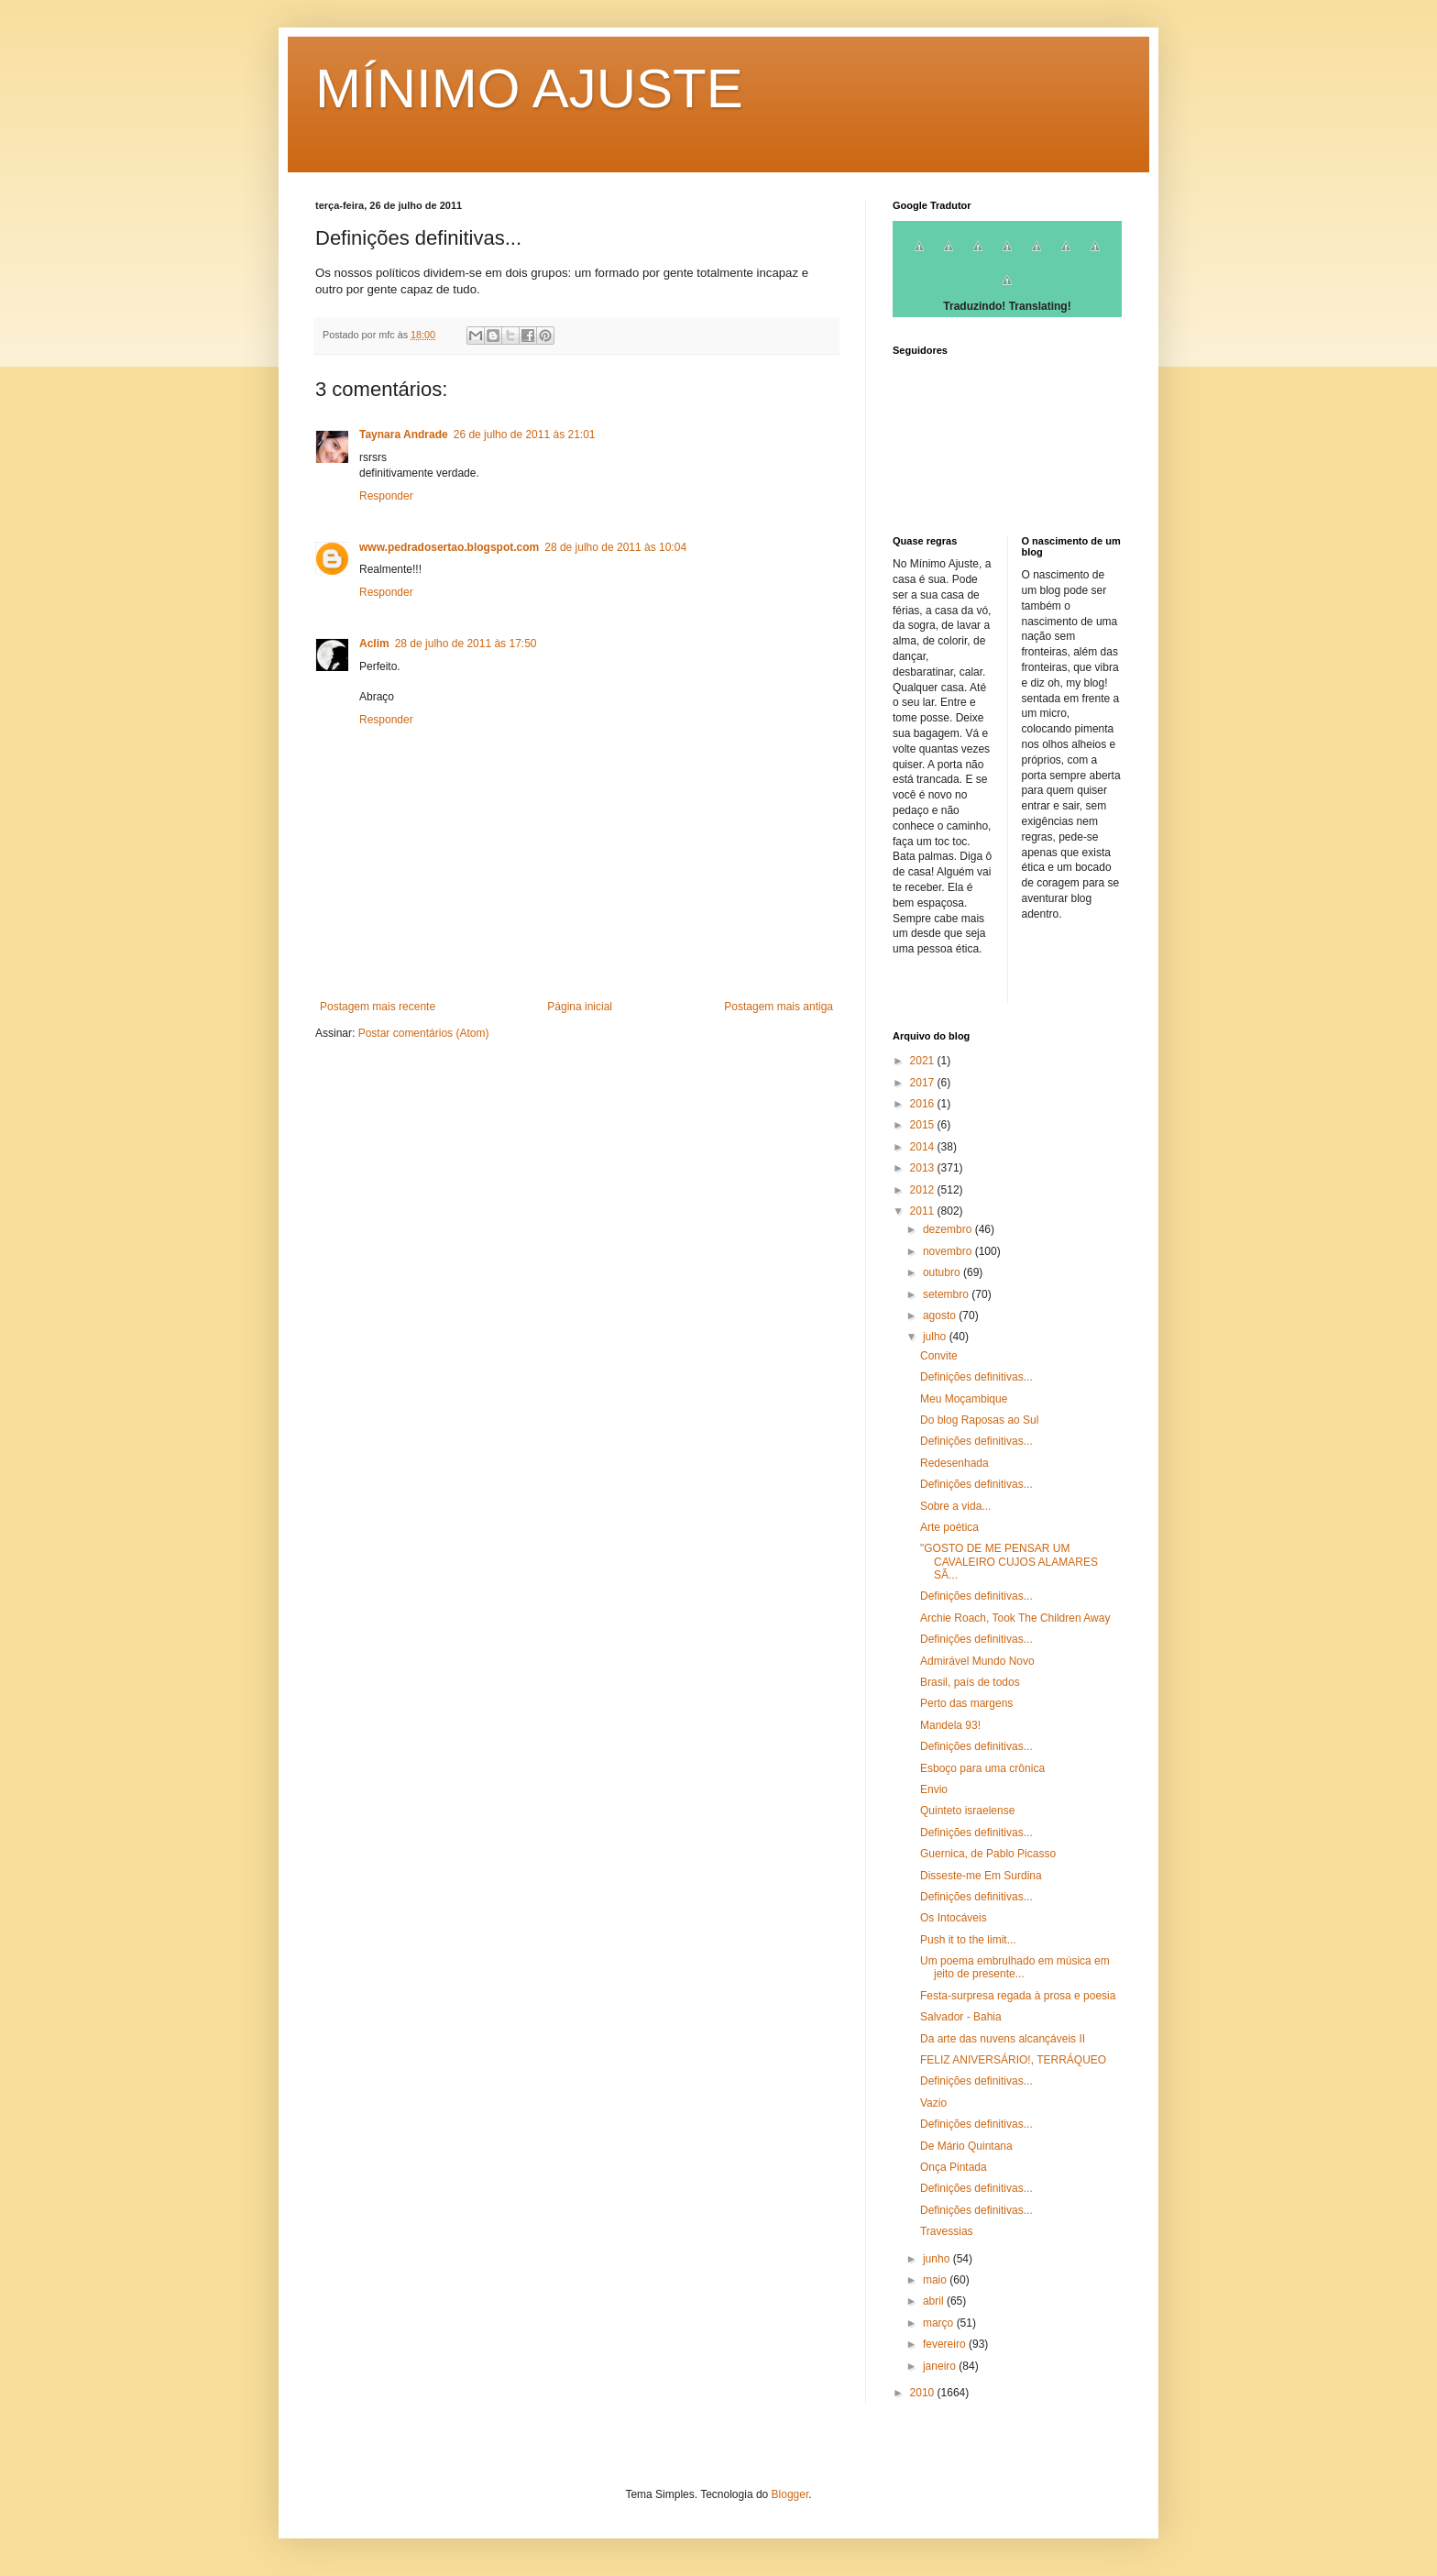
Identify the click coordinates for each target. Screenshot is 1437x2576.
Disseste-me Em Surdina (981, 1875)
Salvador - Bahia (961, 2016)
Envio (934, 1789)
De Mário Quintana (966, 2146)
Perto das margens (966, 1703)
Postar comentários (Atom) (423, 1033)
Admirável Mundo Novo (977, 1661)
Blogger (790, 2494)
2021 (924, 1060)
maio (936, 2279)
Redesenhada (954, 1463)
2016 (924, 1103)
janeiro (941, 2366)
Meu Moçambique (963, 1399)
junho (938, 2258)
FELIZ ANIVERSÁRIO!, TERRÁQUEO (1013, 2059)
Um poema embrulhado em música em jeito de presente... (1015, 1967)
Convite (939, 1355)
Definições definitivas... (976, 1377)
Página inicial (579, 1006)
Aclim (374, 643)
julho (936, 1336)
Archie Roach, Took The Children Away (1015, 1618)
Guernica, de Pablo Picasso (988, 1853)
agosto (941, 1315)
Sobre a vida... (955, 1506)
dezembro (949, 1229)
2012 (924, 1189)
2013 (924, 1167)
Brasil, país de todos (970, 1682)
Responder (386, 496)
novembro (949, 1251)
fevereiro (946, 2344)
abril (935, 2301)
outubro (943, 1272)
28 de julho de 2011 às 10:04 (615, 547)
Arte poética (949, 1527)
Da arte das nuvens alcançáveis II (1002, 2038)
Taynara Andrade (403, 434)
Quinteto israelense (967, 1810)
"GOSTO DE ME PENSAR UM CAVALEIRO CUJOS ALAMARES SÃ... (1009, 1561)
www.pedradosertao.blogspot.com (449, 547)
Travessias (946, 2231)
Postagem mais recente (377, 1006)
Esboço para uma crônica (982, 1768)
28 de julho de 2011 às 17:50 (466, 643)
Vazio (933, 2103)
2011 (924, 1211)
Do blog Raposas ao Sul (979, 1420)
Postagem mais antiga (778, 1006)
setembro (947, 1294)
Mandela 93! (950, 1725)
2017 (924, 1082)
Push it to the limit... (968, 1939)
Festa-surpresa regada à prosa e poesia (1017, 1995)
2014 (924, 1146)
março (940, 2323)
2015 (924, 1124)
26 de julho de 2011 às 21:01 (525, 434)
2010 (924, 2392)
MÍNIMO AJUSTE (529, 88)
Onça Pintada (953, 2167)
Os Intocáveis (953, 1917)
